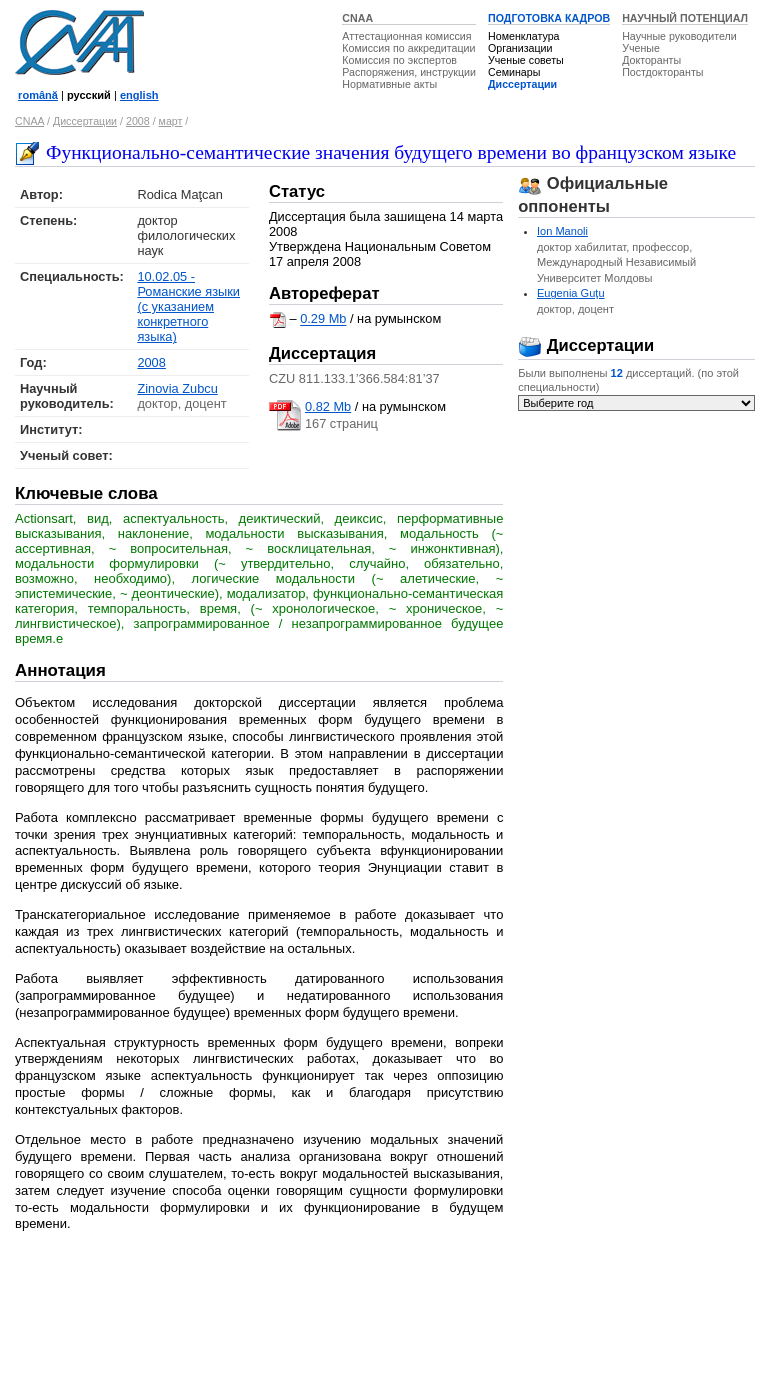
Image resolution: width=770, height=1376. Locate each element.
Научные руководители (679, 36)
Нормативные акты (389, 84)
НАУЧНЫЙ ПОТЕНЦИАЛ (685, 18)
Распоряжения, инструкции (409, 72)
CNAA (357, 18)
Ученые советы (526, 60)
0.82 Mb (328, 406)
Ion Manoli (562, 231)
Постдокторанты (662, 72)
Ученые (641, 48)
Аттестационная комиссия (406, 36)
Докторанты (651, 60)
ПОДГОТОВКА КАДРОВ (549, 18)
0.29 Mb (323, 319)
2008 (138, 121)
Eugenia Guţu (571, 293)
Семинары (514, 72)
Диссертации (522, 84)
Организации (520, 48)
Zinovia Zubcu (177, 388)
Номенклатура (524, 36)
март (171, 121)
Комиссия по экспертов (399, 60)
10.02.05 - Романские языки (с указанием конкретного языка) (188, 306)
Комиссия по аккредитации (408, 48)
